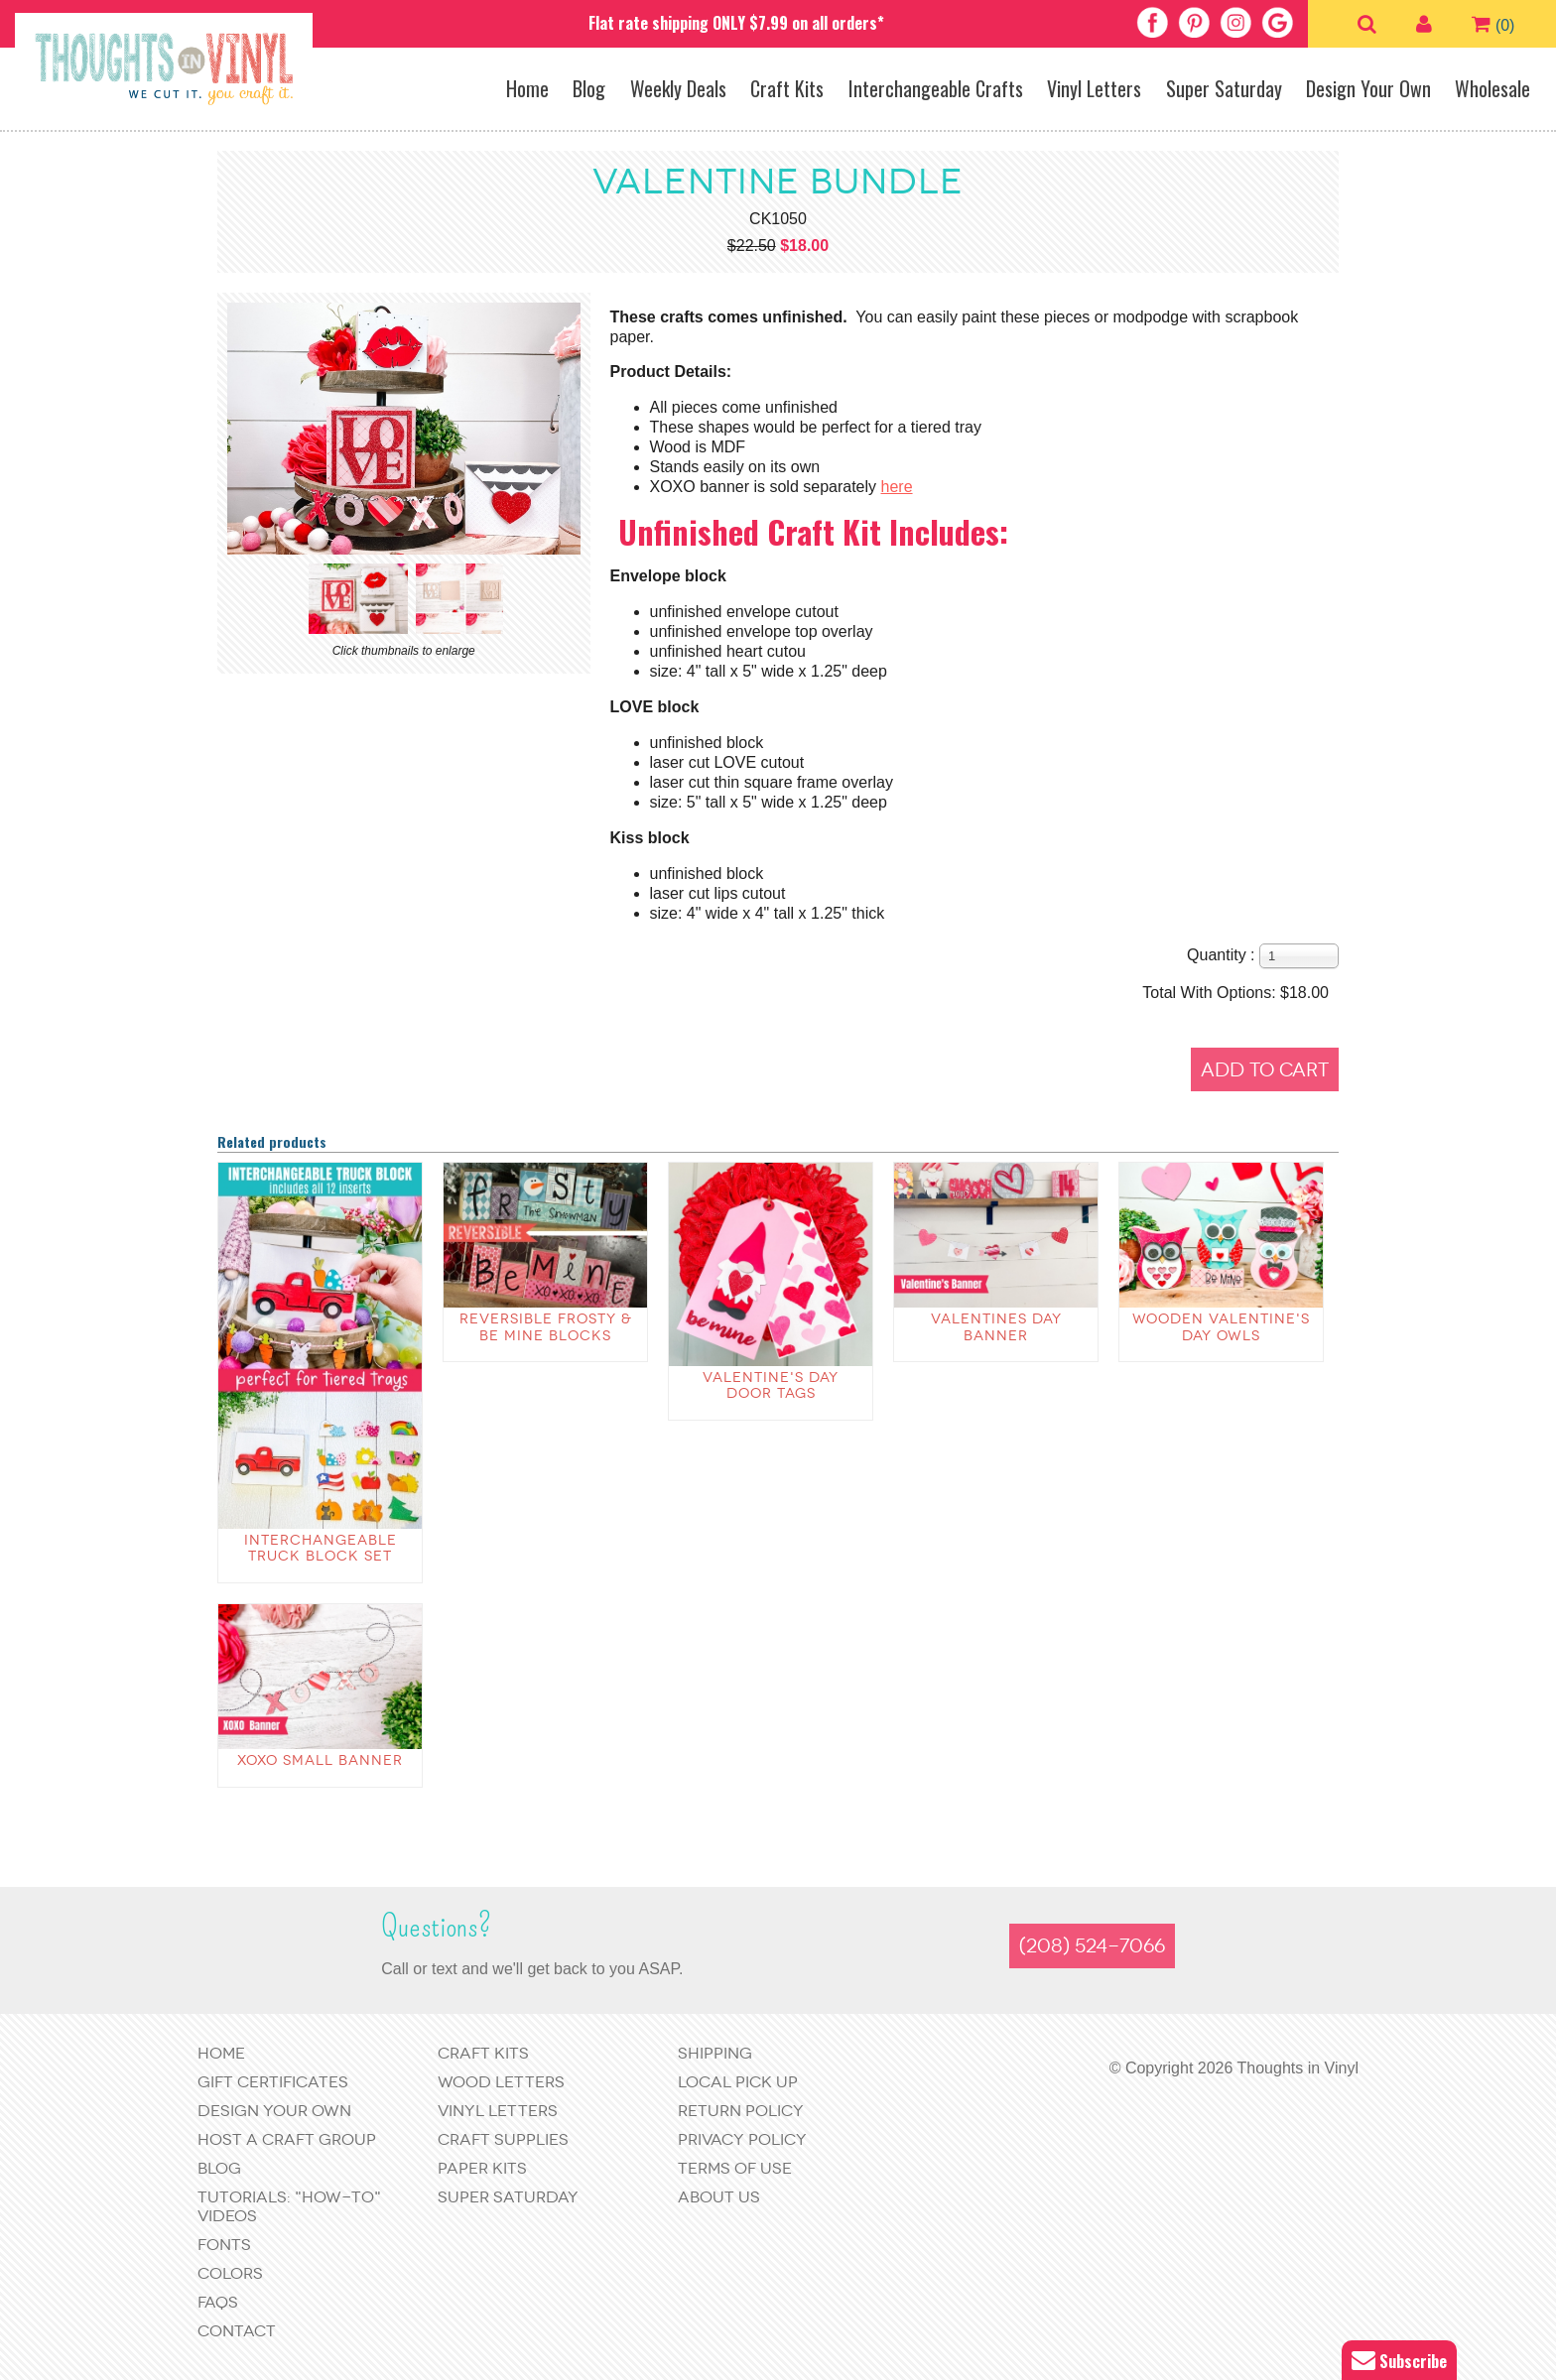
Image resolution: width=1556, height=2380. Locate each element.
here (897, 486)
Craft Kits (787, 88)
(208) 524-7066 (1092, 1946)
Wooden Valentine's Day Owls (1221, 1327)
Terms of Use (735, 2168)
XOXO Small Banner (320, 1760)
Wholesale (1492, 88)
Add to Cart (1265, 1070)
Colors (230, 2273)
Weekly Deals (678, 88)
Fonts (224, 2244)
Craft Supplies (503, 2139)
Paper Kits (482, 2168)
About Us (719, 2197)
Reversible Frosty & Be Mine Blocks (545, 1327)
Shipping (715, 2053)
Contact (236, 2330)
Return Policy (741, 2110)
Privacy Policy (742, 2139)
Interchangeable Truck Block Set (320, 1549)
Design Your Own (1368, 88)
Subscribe (1399, 2360)
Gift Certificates (272, 2081)
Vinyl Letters (1094, 88)
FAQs (217, 2302)
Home (527, 88)
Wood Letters (501, 2081)
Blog (589, 88)
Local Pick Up (738, 2081)
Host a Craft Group (286, 2139)
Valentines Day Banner (996, 1327)
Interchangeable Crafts (935, 88)
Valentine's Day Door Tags (771, 1386)
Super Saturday (1224, 88)
